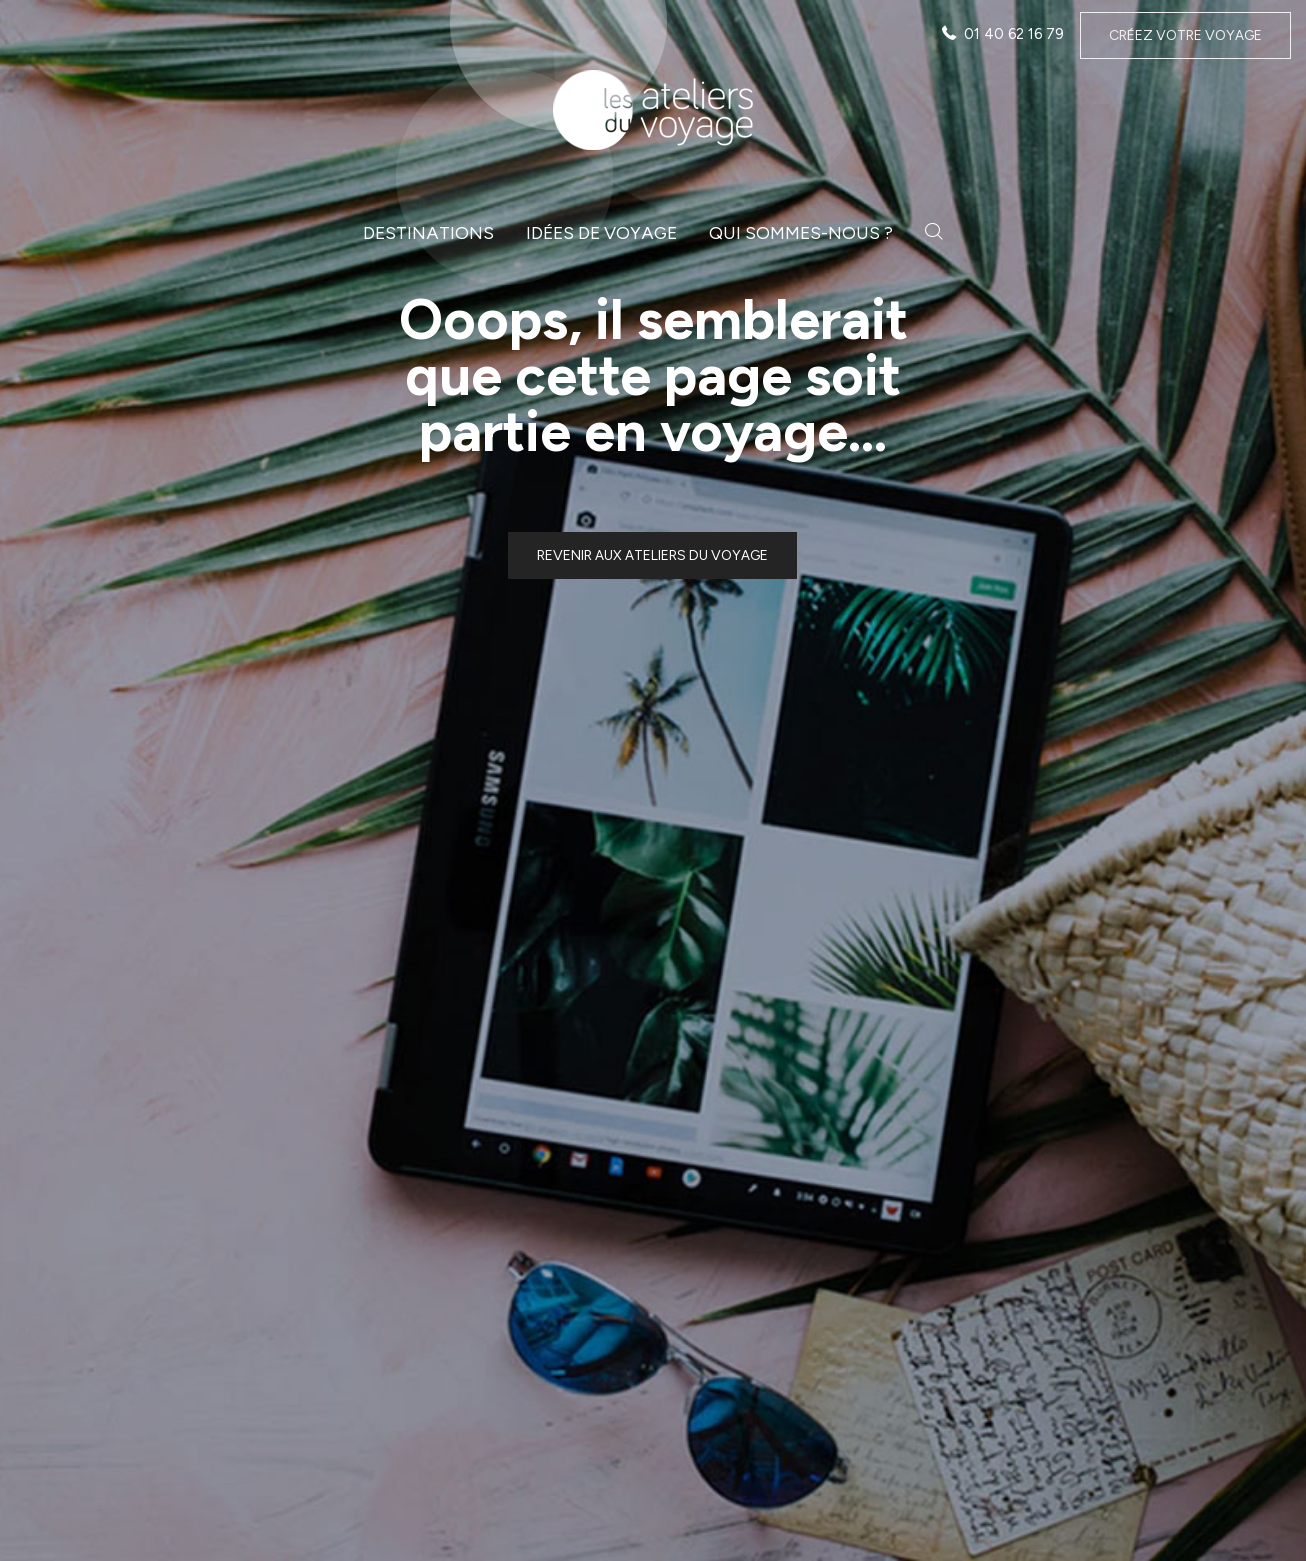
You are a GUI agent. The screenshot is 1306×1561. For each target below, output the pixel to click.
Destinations (428, 232)
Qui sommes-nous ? (801, 232)
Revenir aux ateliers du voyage (652, 555)
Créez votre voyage (1185, 35)
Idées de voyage (601, 232)
